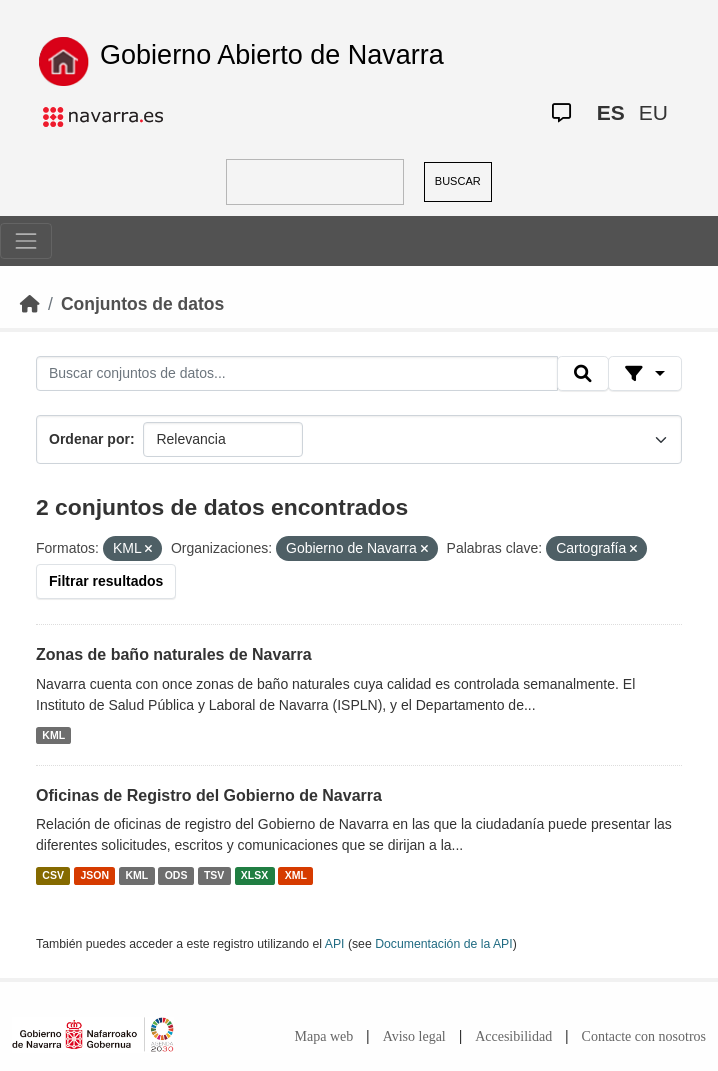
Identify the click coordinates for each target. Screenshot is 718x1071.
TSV (214, 875)
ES (611, 112)
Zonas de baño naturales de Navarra (174, 654)
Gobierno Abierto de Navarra (272, 55)
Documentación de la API (444, 944)
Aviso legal (414, 1036)
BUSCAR (458, 181)
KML (53, 735)
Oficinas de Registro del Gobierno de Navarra (209, 795)
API (335, 944)
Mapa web (324, 1036)
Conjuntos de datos (142, 304)
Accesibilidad (513, 1036)
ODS (176, 875)
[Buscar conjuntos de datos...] (297, 374)
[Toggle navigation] (26, 241)
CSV (53, 875)
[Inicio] (30, 304)
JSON (94, 875)
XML (296, 875)
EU (653, 112)
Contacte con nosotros (644, 1036)
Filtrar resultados (106, 581)
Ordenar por (89, 439)
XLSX (254, 875)
